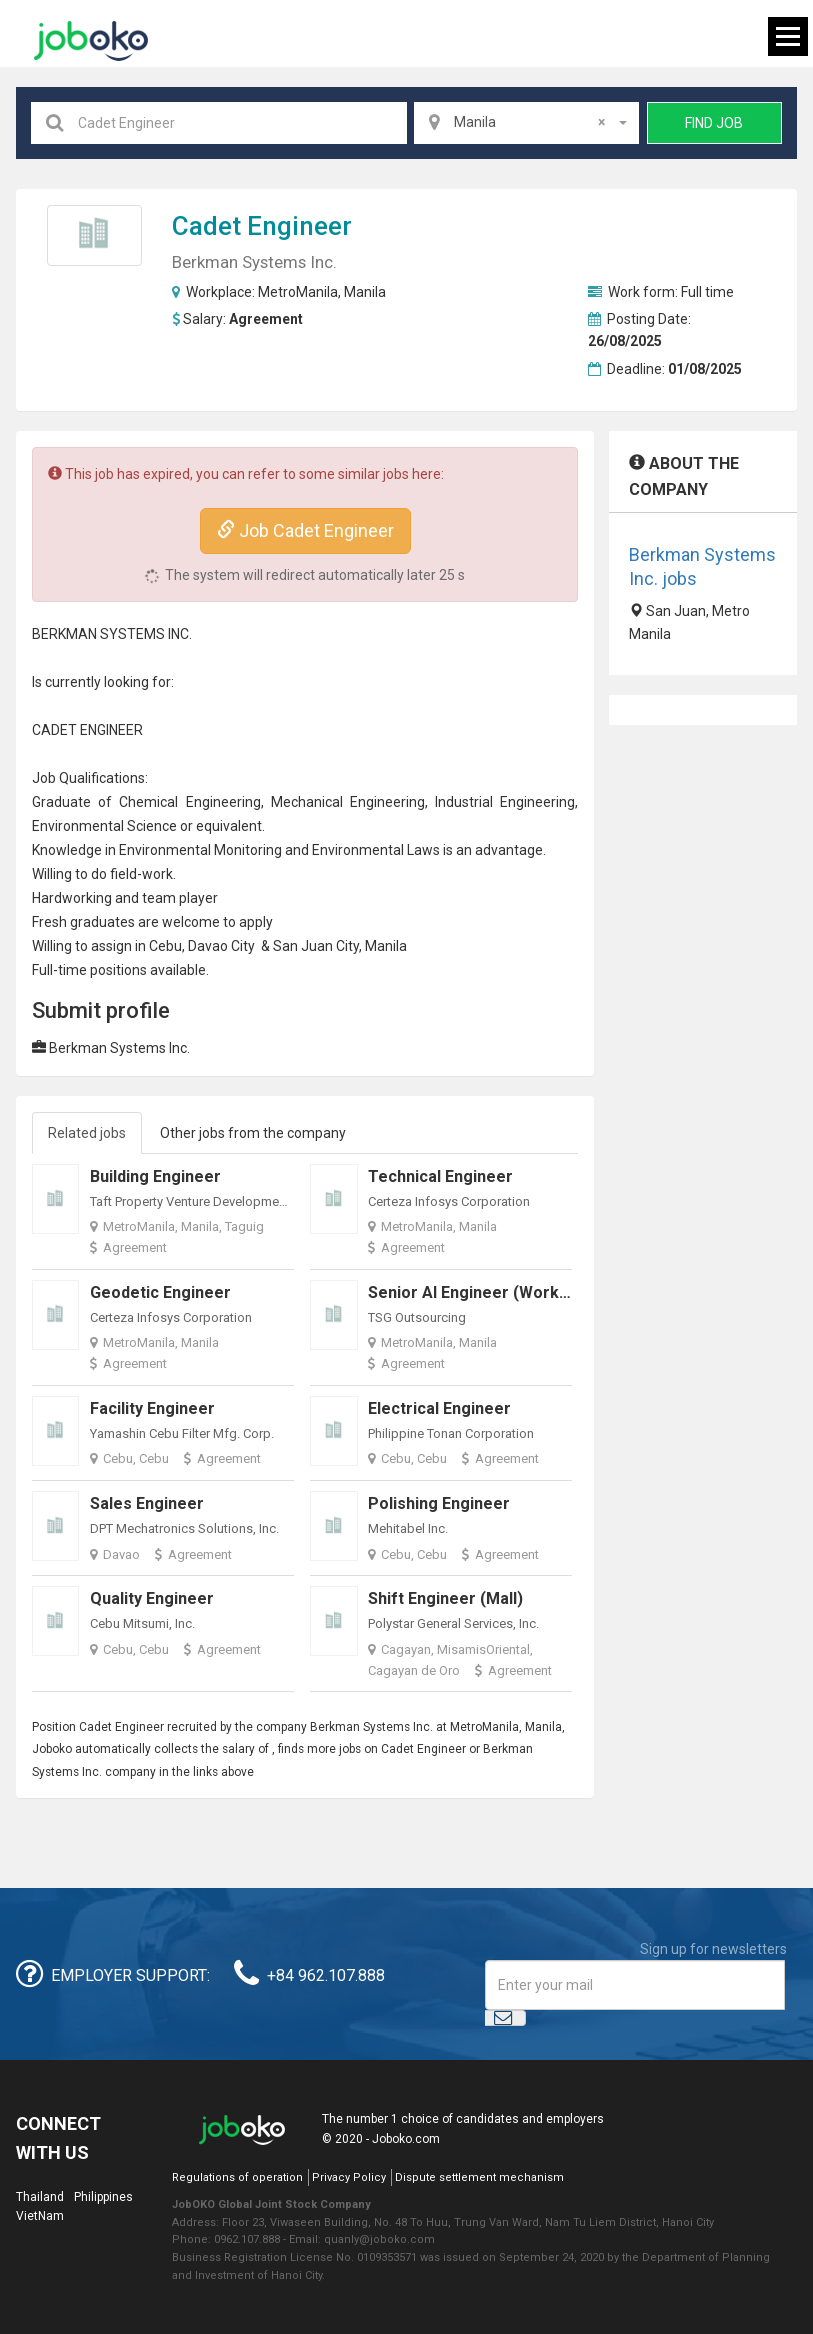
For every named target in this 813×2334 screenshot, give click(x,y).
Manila (365, 292)
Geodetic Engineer (160, 1292)
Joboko (91, 41)
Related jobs (87, 1133)
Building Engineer (155, 1176)
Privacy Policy (349, 2177)
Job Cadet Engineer (305, 530)
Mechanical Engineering (348, 802)
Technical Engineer (440, 1176)
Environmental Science (104, 826)
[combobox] (526, 123)
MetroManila (298, 292)
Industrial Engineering (505, 802)
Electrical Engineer (439, 1408)
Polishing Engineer (439, 1503)
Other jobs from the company (253, 1133)
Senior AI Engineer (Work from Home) (513, 1292)
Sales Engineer (147, 1503)
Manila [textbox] (529, 122)
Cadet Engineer (262, 226)
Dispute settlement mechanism (479, 2177)
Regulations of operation (237, 2177)
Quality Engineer (152, 1598)
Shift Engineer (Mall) (445, 1598)
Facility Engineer (152, 1408)
